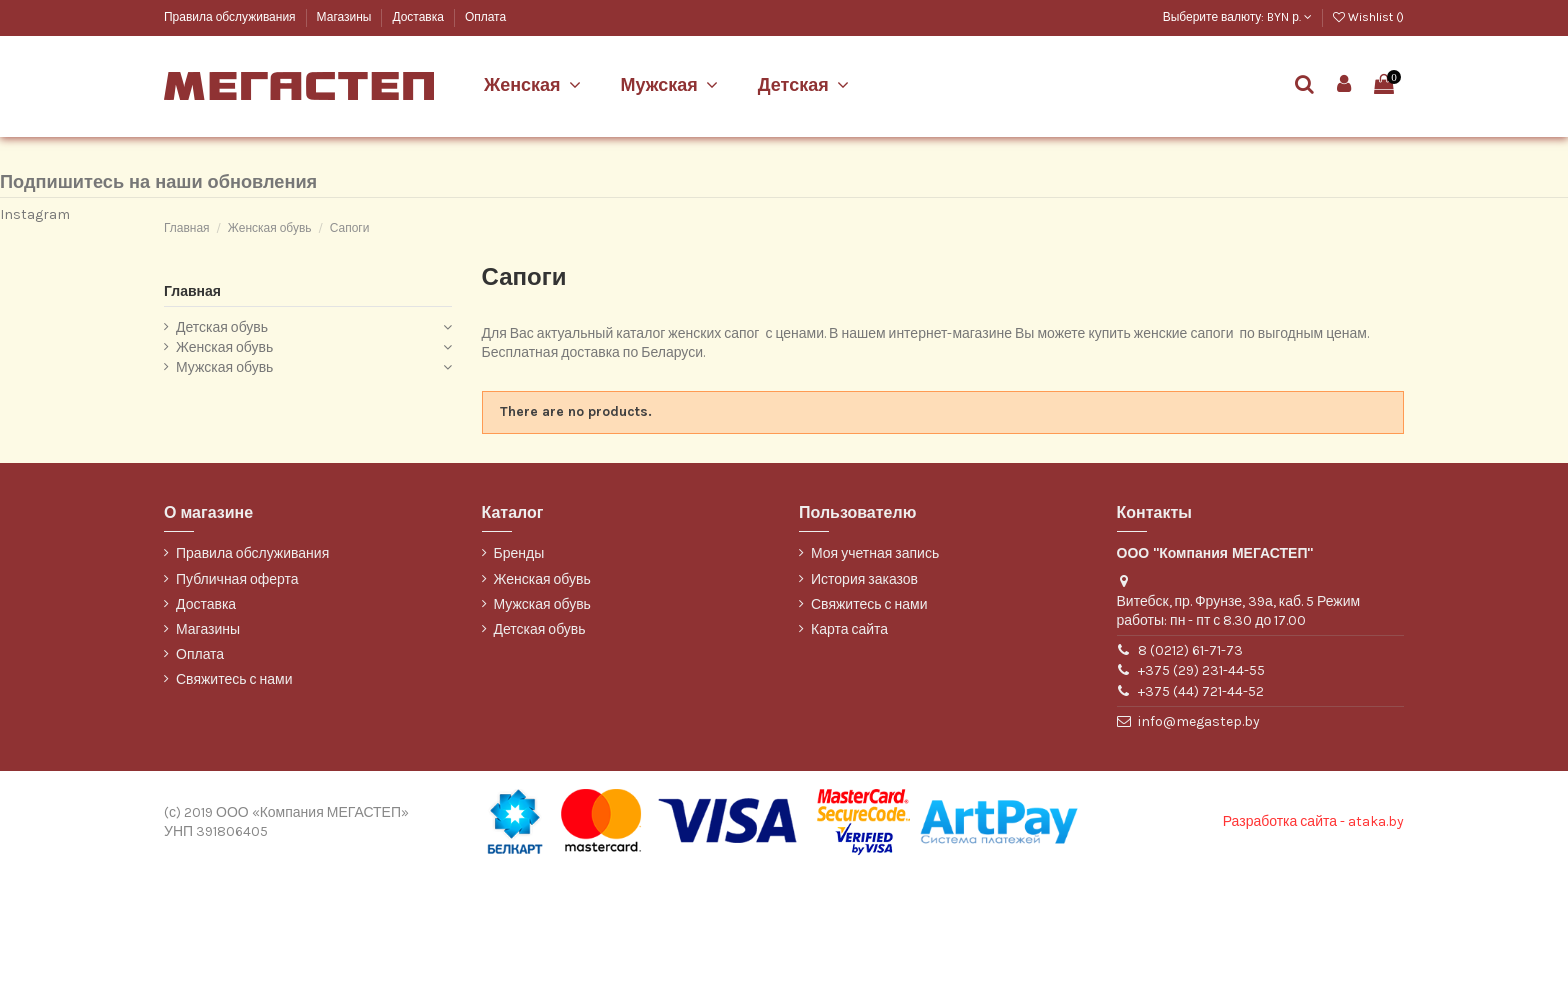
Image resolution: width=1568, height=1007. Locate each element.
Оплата (485, 17)
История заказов (864, 712)
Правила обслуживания (231, 17)
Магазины (346, 17)
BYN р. (1289, 17)
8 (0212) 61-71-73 (1190, 783)
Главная (192, 424)
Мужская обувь (224, 500)
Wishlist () (1368, 17)
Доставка (419, 17)
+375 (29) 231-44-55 (1201, 804)
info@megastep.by (1199, 854)
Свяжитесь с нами (234, 813)
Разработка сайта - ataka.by (1313, 955)
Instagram (35, 347)
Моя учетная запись (875, 687)
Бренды (519, 687)
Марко (180, 160)
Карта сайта (849, 762)
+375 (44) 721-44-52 (1201, 824)
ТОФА (179, 194)
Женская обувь (224, 480)
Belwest (185, 127)
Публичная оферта (237, 712)
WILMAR (186, 227)
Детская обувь (222, 461)
